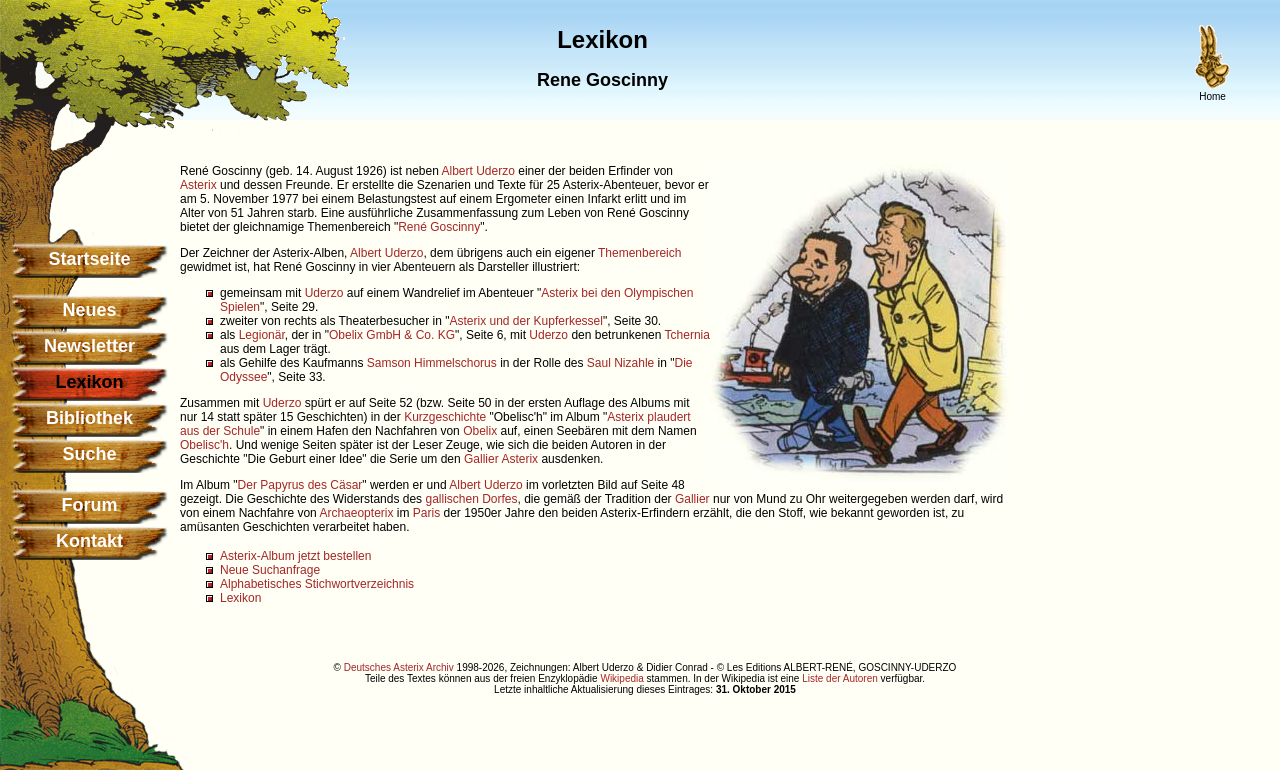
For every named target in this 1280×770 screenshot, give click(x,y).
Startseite (89, 259)
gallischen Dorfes (471, 499)
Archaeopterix (356, 513)
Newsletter (89, 346)
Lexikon (240, 598)
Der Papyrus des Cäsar (300, 485)
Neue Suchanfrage (270, 570)
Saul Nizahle (620, 363)
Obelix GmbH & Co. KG (392, 335)
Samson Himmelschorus (432, 363)
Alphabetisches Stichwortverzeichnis (317, 584)
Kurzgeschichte (445, 417)
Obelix (480, 431)
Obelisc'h (204, 445)
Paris (426, 513)
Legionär (262, 335)
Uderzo (324, 293)
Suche (89, 454)
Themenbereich (639, 253)
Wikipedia (621, 678)
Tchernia (687, 335)
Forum (90, 505)
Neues (89, 310)
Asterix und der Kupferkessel (525, 321)
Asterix (198, 185)
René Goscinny (439, 227)
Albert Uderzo (478, 171)
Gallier (481, 459)
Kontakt (89, 541)
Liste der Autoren (840, 678)
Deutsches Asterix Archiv (399, 667)
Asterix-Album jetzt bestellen (295, 556)
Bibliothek (89, 418)
